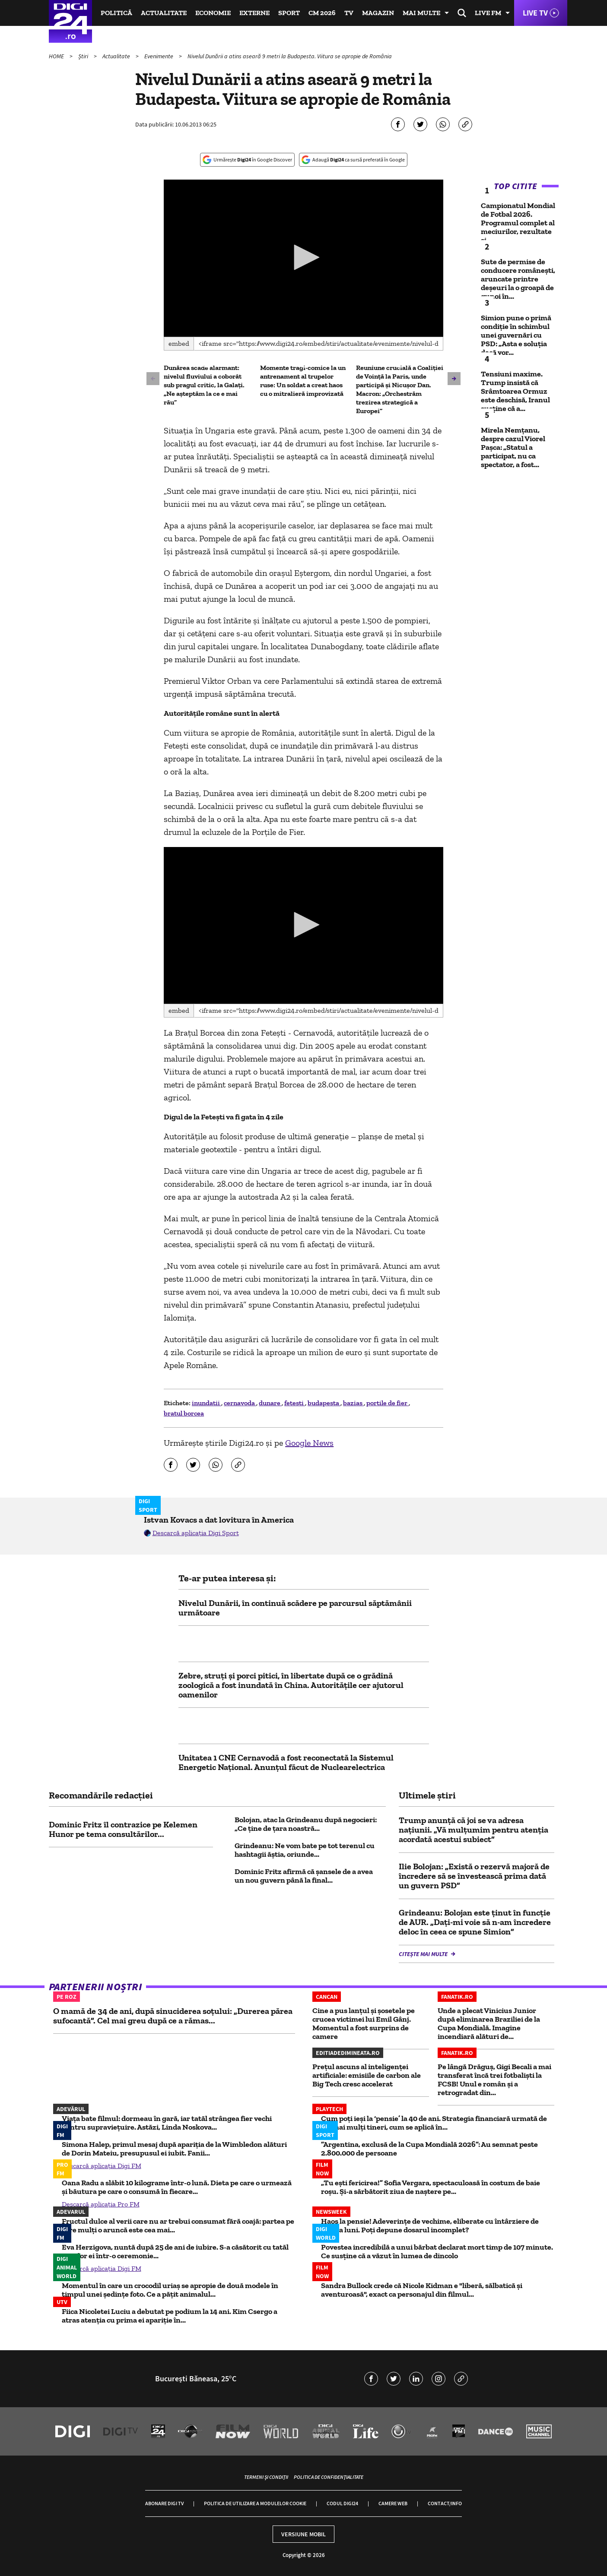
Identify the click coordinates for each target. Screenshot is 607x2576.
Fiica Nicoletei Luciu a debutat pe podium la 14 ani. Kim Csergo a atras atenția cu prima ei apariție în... (169, 2316)
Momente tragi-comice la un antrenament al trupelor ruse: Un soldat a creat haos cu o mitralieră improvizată (303, 380)
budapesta (324, 1403)
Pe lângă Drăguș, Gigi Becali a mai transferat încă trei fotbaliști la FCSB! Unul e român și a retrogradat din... (494, 2079)
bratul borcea (184, 1413)
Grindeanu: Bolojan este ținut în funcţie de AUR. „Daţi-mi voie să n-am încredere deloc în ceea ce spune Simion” (475, 1922)
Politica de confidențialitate (328, 2477)
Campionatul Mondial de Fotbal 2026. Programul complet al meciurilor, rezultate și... (518, 223)
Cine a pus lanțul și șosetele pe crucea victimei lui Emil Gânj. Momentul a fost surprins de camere (363, 2023)
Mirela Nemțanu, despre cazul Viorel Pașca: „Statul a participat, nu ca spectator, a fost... (513, 447)
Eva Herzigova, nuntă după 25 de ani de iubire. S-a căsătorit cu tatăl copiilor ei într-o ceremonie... (175, 2251)
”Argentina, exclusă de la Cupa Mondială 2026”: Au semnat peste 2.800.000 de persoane (429, 2149)
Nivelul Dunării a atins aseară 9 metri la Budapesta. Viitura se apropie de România (290, 56)
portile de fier (387, 1403)
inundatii (206, 1403)
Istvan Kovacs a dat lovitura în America (219, 1519)
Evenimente (159, 56)
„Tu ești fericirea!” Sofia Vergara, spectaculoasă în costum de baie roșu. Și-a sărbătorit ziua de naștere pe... (430, 2187)
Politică (116, 13)
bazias (353, 1403)
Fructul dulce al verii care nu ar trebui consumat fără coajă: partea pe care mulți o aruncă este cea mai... (178, 2225)
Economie (213, 13)
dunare (270, 1403)
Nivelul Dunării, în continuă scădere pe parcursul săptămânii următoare (295, 1608)
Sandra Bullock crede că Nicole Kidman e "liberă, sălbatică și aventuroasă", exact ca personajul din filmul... (421, 2290)
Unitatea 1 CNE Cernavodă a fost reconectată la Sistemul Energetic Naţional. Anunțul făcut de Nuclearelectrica (286, 1762)
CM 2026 (322, 13)
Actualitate (164, 13)
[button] (304, 257)
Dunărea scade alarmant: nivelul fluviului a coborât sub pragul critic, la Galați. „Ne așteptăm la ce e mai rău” (204, 384)
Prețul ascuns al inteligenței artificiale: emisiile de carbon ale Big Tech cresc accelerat (366, 2075)
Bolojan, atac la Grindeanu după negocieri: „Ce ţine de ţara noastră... (306, 1824)
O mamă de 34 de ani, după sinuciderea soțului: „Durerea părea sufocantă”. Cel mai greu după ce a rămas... (172, 2016)
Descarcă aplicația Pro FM (101, 2204)
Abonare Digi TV (164, 2503)
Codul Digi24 (342, 2503)
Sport (289, 13)
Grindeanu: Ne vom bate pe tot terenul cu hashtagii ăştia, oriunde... (305, 1850)
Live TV (535, 13)
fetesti (294, 1403)
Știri (83, 56)
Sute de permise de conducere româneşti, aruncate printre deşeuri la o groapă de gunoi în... (518, 279)
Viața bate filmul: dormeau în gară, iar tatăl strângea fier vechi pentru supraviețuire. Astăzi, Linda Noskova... (167, 2123)
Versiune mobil (303, 2534)
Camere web (392, 2503)
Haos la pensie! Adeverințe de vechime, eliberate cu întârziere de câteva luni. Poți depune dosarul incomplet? (430, 2225)
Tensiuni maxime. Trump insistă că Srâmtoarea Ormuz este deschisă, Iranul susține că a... (515, 391)
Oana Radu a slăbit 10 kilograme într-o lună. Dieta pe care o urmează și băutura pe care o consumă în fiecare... (177, 2187)
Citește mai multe (424, 1954)
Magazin (378, 13)
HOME (57, 56)
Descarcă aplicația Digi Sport (196, 1533)
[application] (303, 258)
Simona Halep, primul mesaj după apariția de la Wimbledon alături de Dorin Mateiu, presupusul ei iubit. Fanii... (174, 2149)
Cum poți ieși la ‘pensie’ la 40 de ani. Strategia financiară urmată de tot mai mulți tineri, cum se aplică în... (434, 2123)
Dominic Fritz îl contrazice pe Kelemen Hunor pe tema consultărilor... (123, 1829)
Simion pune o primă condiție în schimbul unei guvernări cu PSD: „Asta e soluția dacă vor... (516, 335)
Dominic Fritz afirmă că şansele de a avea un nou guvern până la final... (304, 1876)
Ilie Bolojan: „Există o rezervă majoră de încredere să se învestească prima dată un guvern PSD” (474, 1875)
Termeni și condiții (266, 2477)
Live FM (488, 13)
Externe (254, 13)
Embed (178, 343)
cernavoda (240, 1403)
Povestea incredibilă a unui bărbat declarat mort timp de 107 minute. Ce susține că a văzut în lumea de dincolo (437, 2251)
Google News (309, 1443)
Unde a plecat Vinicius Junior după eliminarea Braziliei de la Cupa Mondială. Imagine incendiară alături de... (489, 2023)
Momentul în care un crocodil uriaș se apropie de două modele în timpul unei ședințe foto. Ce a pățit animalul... (170, 2290)
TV (348, 13)
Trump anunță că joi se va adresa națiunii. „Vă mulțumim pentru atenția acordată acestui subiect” (473, 1829)
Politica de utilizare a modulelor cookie (255, 2503)
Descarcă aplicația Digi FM (101, 2166)
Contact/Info (445, 2503)
